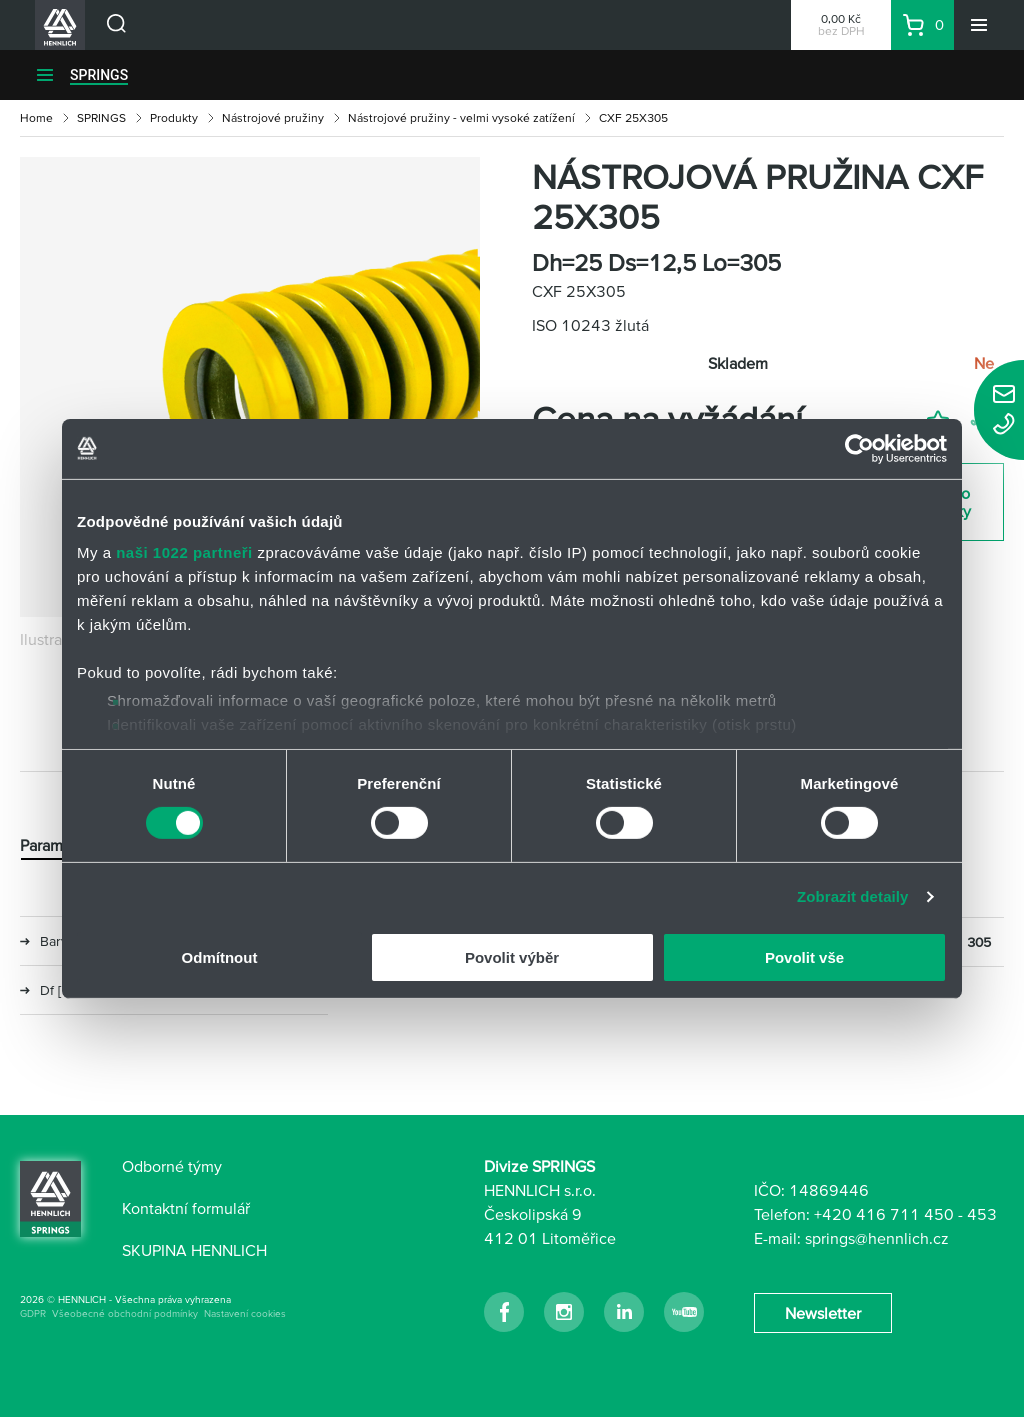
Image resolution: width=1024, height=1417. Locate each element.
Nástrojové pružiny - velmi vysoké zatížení (461, 117)
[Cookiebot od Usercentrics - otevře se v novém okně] (859, 448)
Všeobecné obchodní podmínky (125, 1313)
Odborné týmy (172, 1166)
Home (36, 117)
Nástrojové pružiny (273, 117)
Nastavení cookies (245, 1313)
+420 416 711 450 (884, 1214)
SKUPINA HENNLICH (194, 1250)
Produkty (174, 117)
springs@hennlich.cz (877, 1238)
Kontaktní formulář (186, 1208)
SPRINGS (99, 75)
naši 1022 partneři (184, 552)
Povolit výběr (512, 957)
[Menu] (979, 25)
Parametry (55, 845)
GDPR (33, 1313)
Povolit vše (804, 957)
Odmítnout (220, 957)
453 (982, 1214)
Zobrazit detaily (853, 896)
